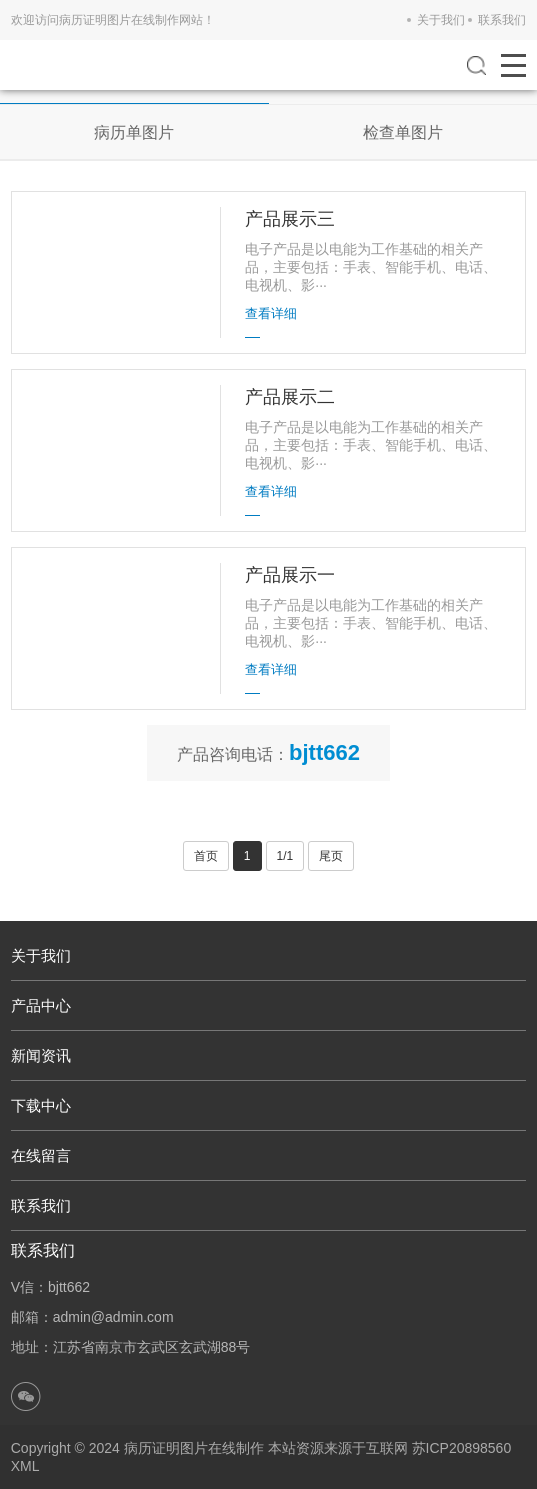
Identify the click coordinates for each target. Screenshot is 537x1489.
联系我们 (502, 20)
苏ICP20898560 (462, 1448)
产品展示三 (290, 219)
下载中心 (41, 1105)
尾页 (331, 856)
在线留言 (41, 1155)
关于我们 (441, 20)
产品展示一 (290, 575)
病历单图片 (134, 132)
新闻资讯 (41, 1055)
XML (25, 1466)
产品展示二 (290, 397)
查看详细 (271, 313)
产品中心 (41, 1005)
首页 (206, 856)
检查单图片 (403, 132)
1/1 (285, 856)
